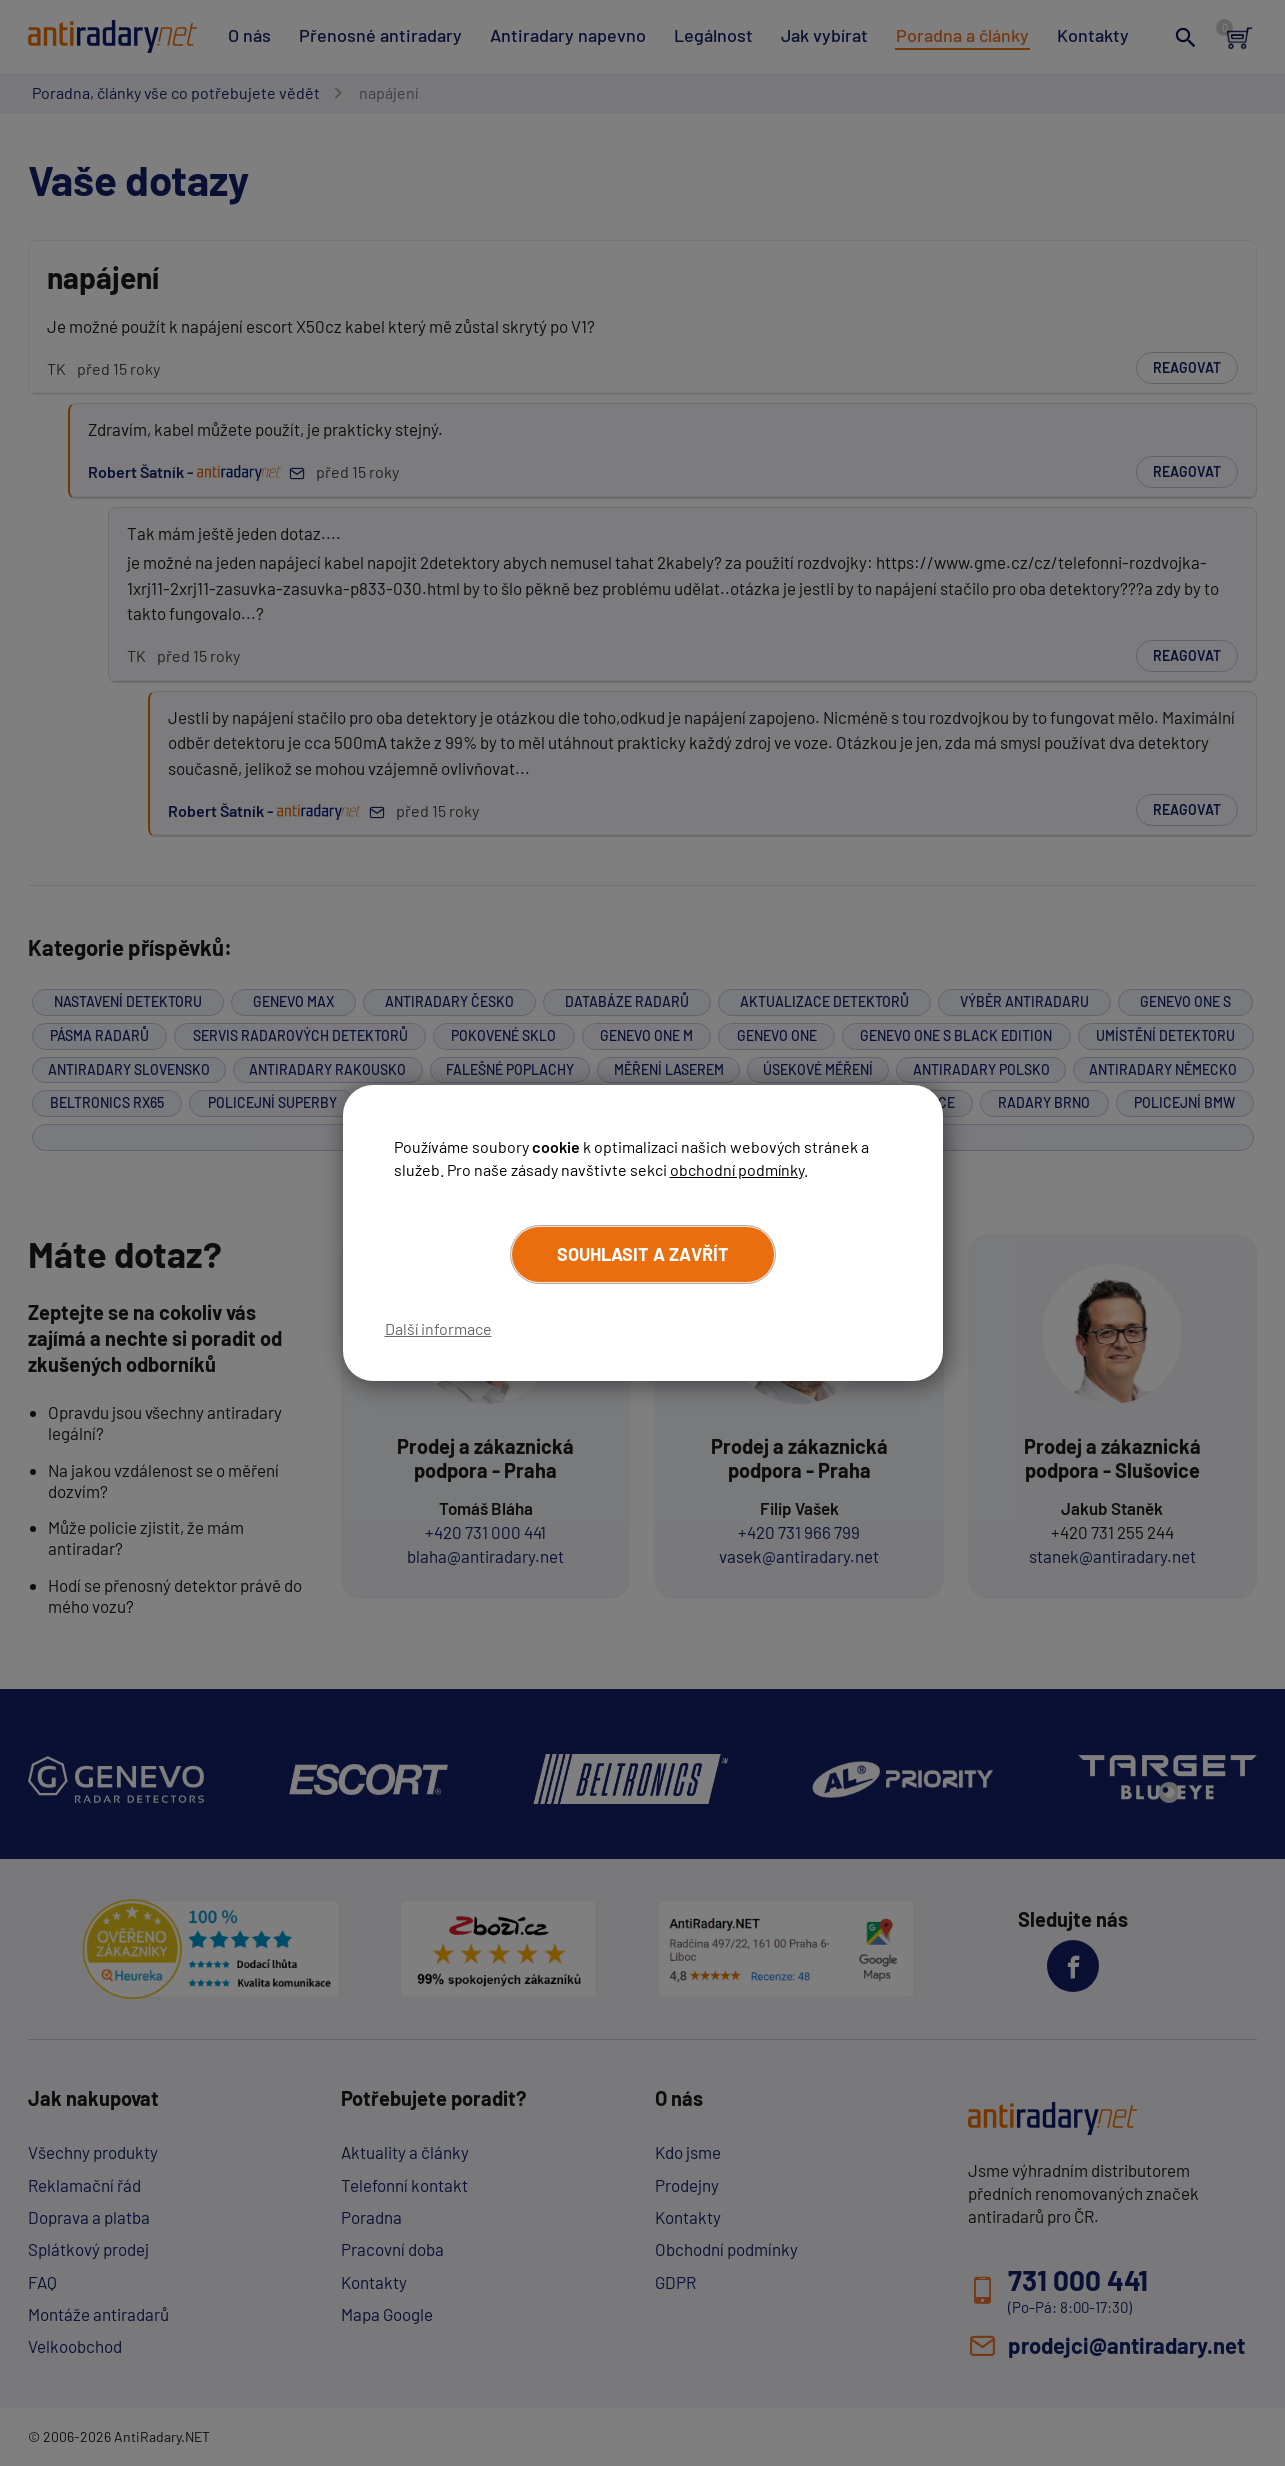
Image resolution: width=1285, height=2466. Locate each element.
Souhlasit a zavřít (643, 1254)
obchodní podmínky (737, 1169)
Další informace (438, 1328)
